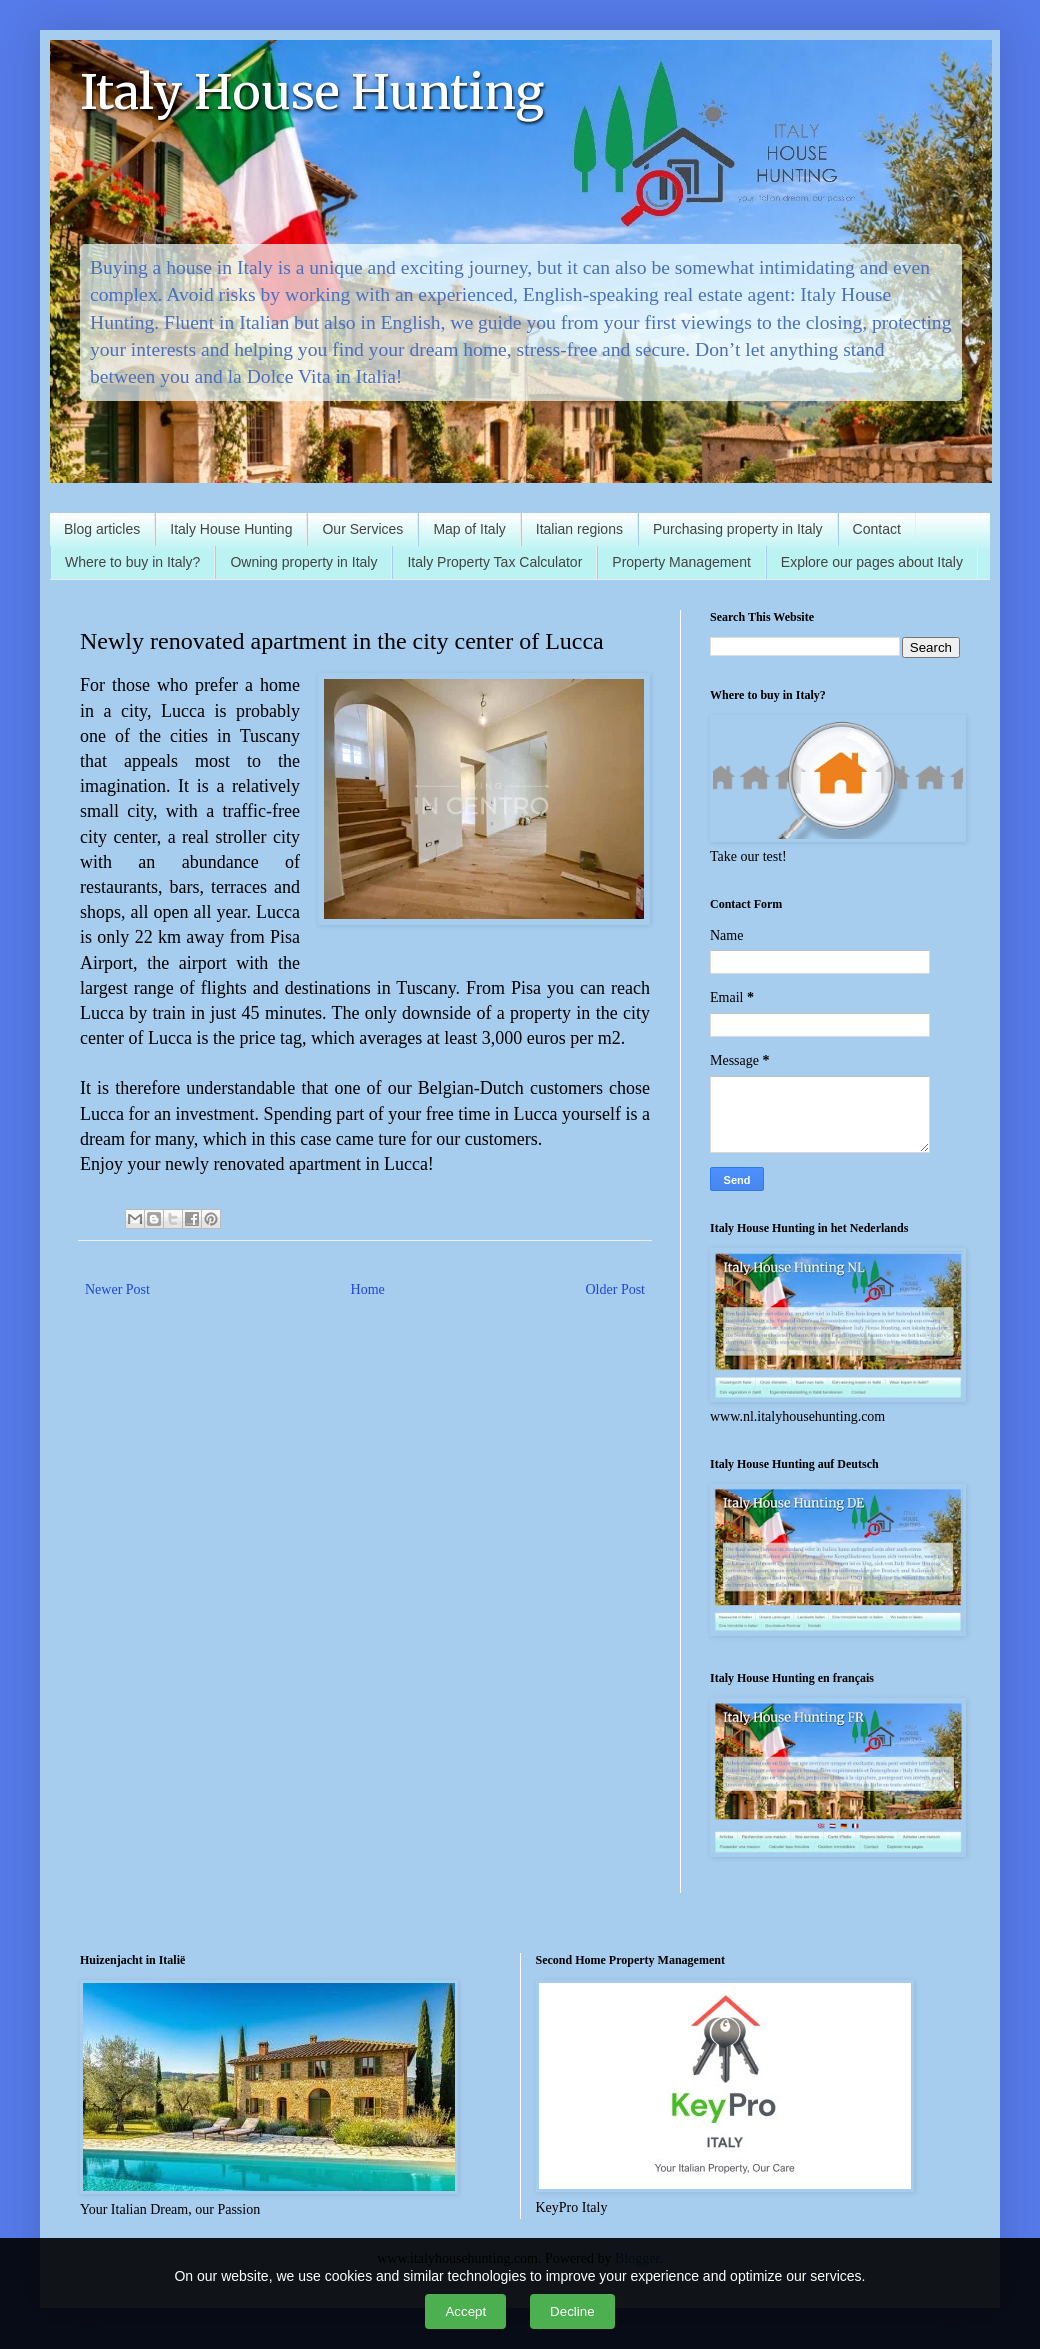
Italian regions (579, 529)
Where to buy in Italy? (132, 562)
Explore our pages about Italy (872, 562)
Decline (572, 2311)
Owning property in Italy (303, 562)
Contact (877, 529)
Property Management (681, 562)
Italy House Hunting (312, 92)
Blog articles (102, 529)
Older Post (616, 1289)
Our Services (362, 529)
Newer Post (117, 1289)
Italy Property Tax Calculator (494, 562)
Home (368, 1289)
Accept (465, 2311)
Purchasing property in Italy (738, 529)
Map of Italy (469, 529)
